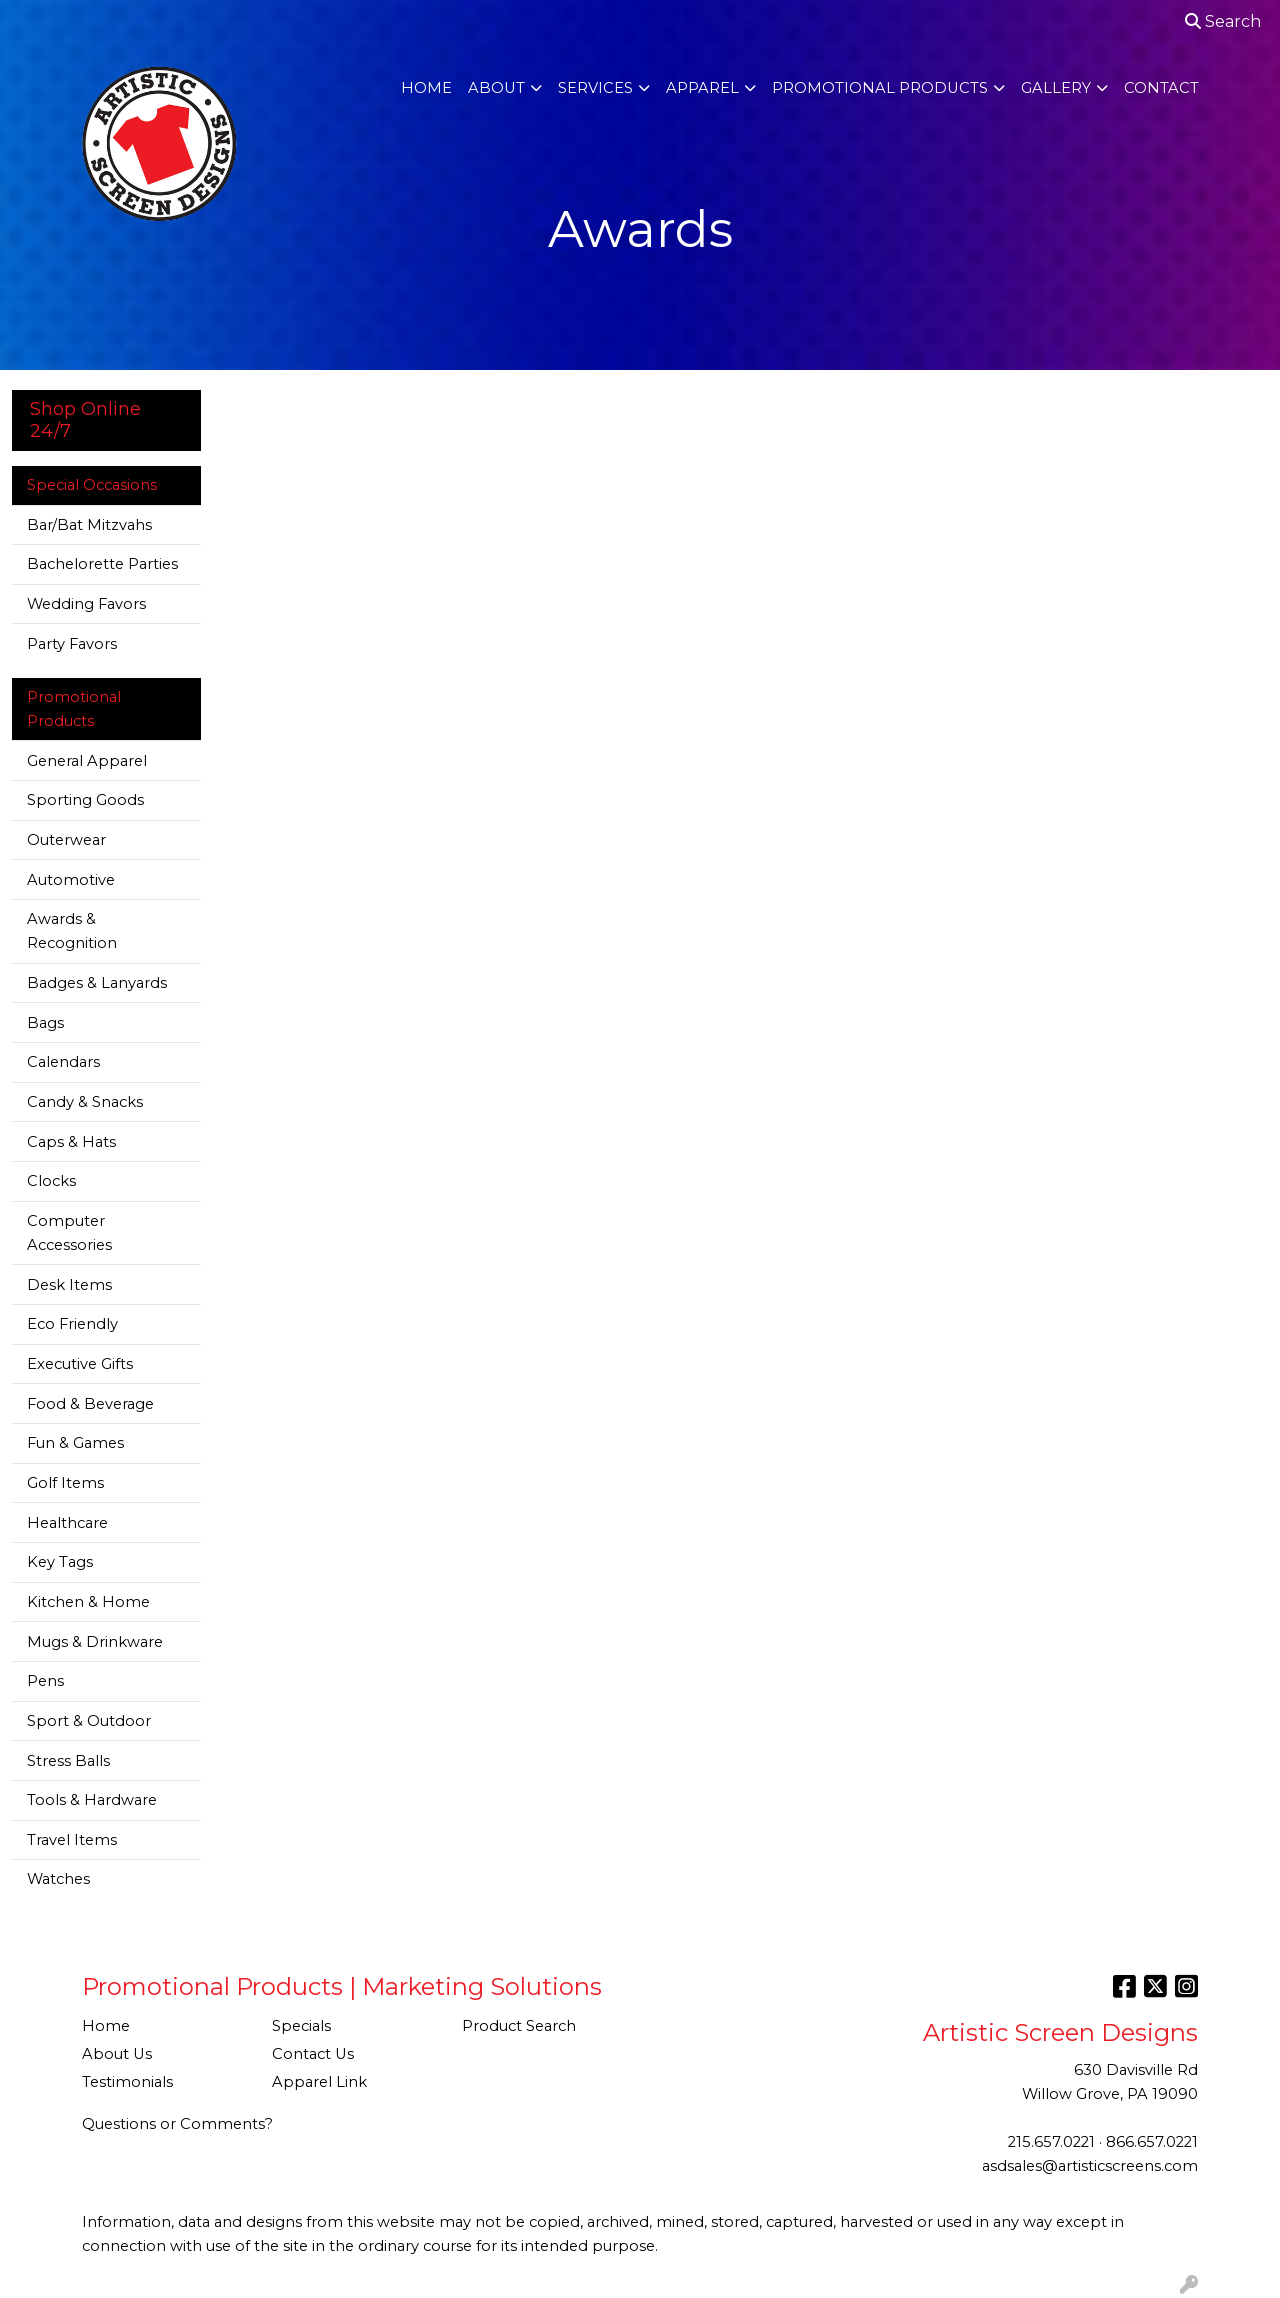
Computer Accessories (69, 1233)
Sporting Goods (85, 800)
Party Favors (72, 644)
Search (1223, 21)
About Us (117, 2054)
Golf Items (65, 1483)
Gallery (1056, 88)
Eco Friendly (72, 1324)
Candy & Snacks (85, 1102)
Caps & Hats (71, 1142)
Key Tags (60, 1562)
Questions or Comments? (177, 2124)
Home (426, 88)
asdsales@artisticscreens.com (1090, 2166)
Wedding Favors (86, 604)
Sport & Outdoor (89, 1721)
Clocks (51, 1181)
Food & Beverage (90, 1404)
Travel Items (72, 1840)
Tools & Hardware (92, 1800)
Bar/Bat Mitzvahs (89, 525)
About (496, 88)
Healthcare (67, 1523)
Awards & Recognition (72, 931)
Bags (45, 1023)
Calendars (63, 1062)
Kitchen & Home (88, 1602)
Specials (301, 2026)
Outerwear (66, 840)
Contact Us (313, 2054)
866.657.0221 (1152, 2142)
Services (595, 88)
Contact (1161, 88)
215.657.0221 (1051, 2142)
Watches (58, 1879)
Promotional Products (880, 88)
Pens (45, 1681)
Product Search (519, 2026)
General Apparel (87, 761)
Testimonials (127, 2082)
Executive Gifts (80, 1364)
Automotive (71, 880)
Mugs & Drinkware (95, 1642)
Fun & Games (75, 1443)
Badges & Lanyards (97, 983)
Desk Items (69, 1285)
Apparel (702, 88)
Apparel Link (319, 2082)
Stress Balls (68, 1761)
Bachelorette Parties (102, 564)
